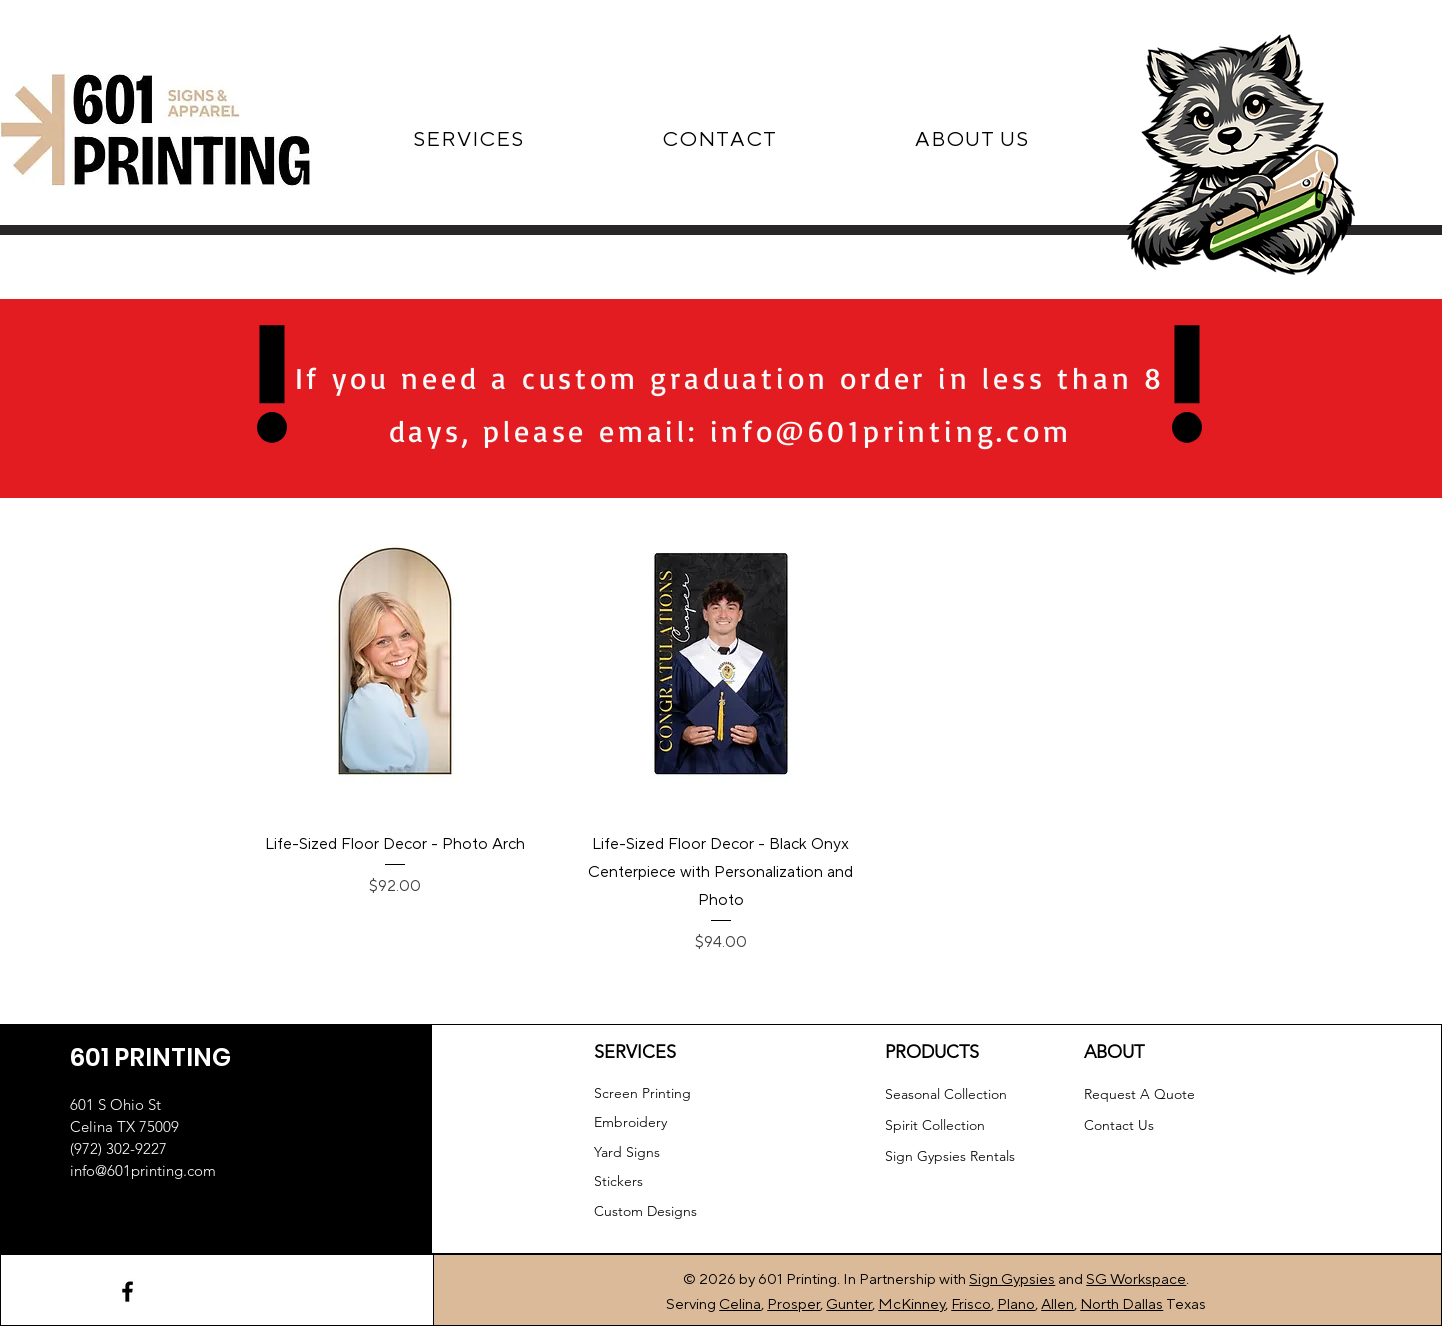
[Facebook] (127, 1291)
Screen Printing (642, 1093)
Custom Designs (645, 1211)
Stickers (618, 1181)
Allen (1057, 1304)
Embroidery (630, 1122)
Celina (740, 1304)
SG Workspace (1136, 1279)
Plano (1016, 1304)
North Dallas (1121, 1304)
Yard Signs (627, 1152)
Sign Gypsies (1012, 1279)
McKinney (911, 1304)
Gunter (849, 1304)
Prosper (793, 1304)
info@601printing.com (891, 430)
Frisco (971, 1304)
